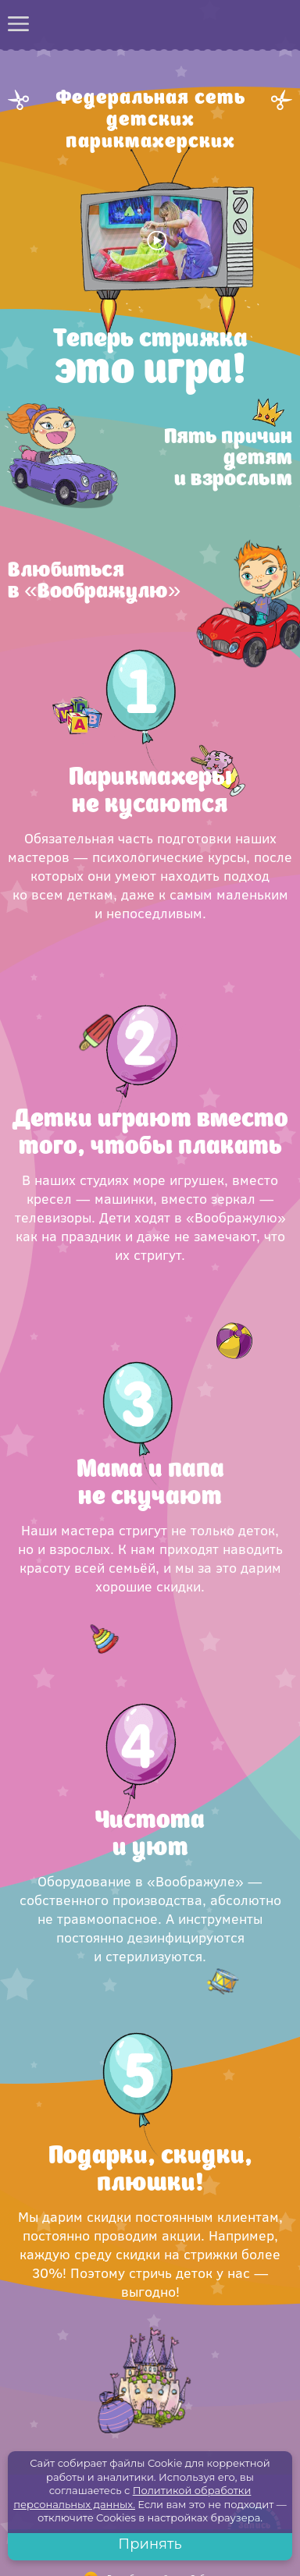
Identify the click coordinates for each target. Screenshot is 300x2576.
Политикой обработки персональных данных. (132, 2497)
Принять (149, 2544)
